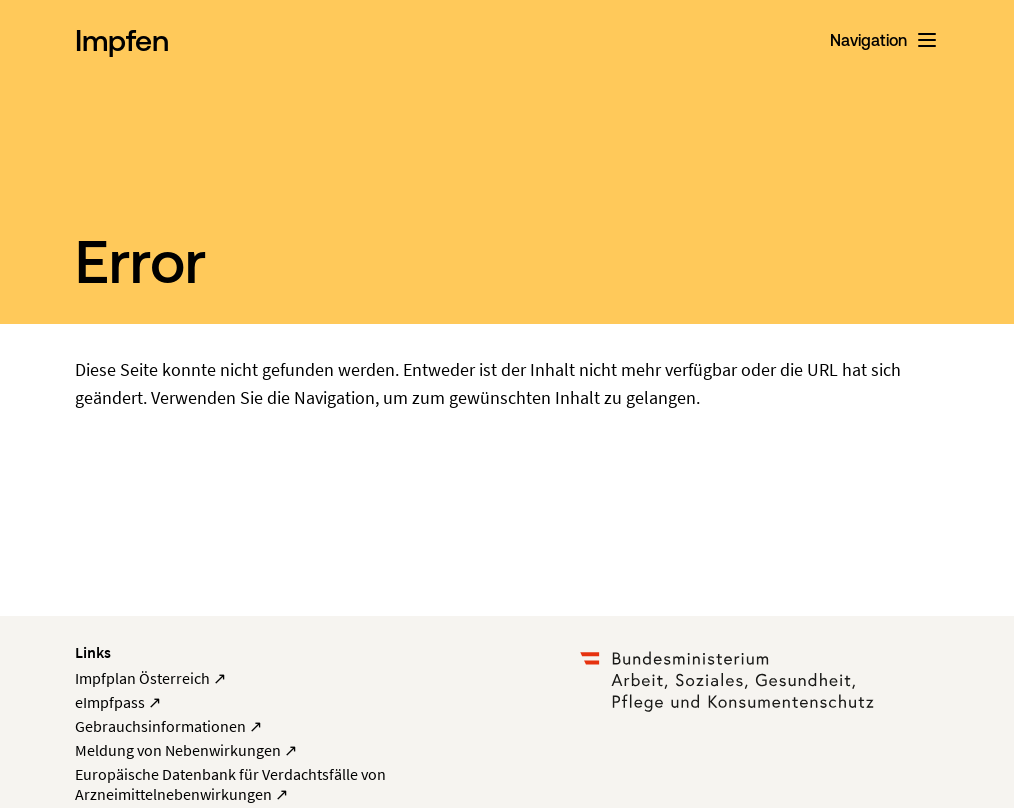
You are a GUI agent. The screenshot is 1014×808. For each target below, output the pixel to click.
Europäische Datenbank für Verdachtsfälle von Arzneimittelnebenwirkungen (230, 784)
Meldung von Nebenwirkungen (186, 750)
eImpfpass (118, 702)
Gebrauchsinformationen (168, 726)
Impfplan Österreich (150, 678)
